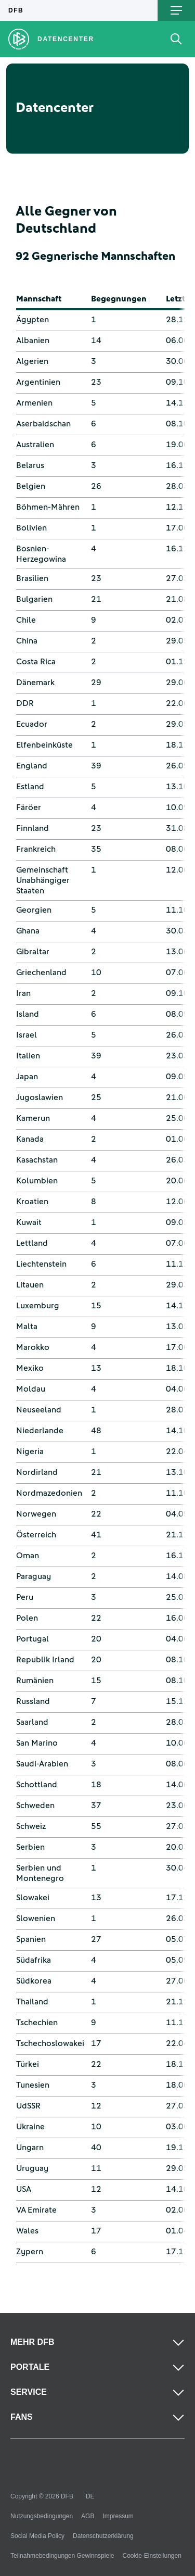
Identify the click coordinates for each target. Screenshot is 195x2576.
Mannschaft (38, 299)
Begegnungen (119, 299)
